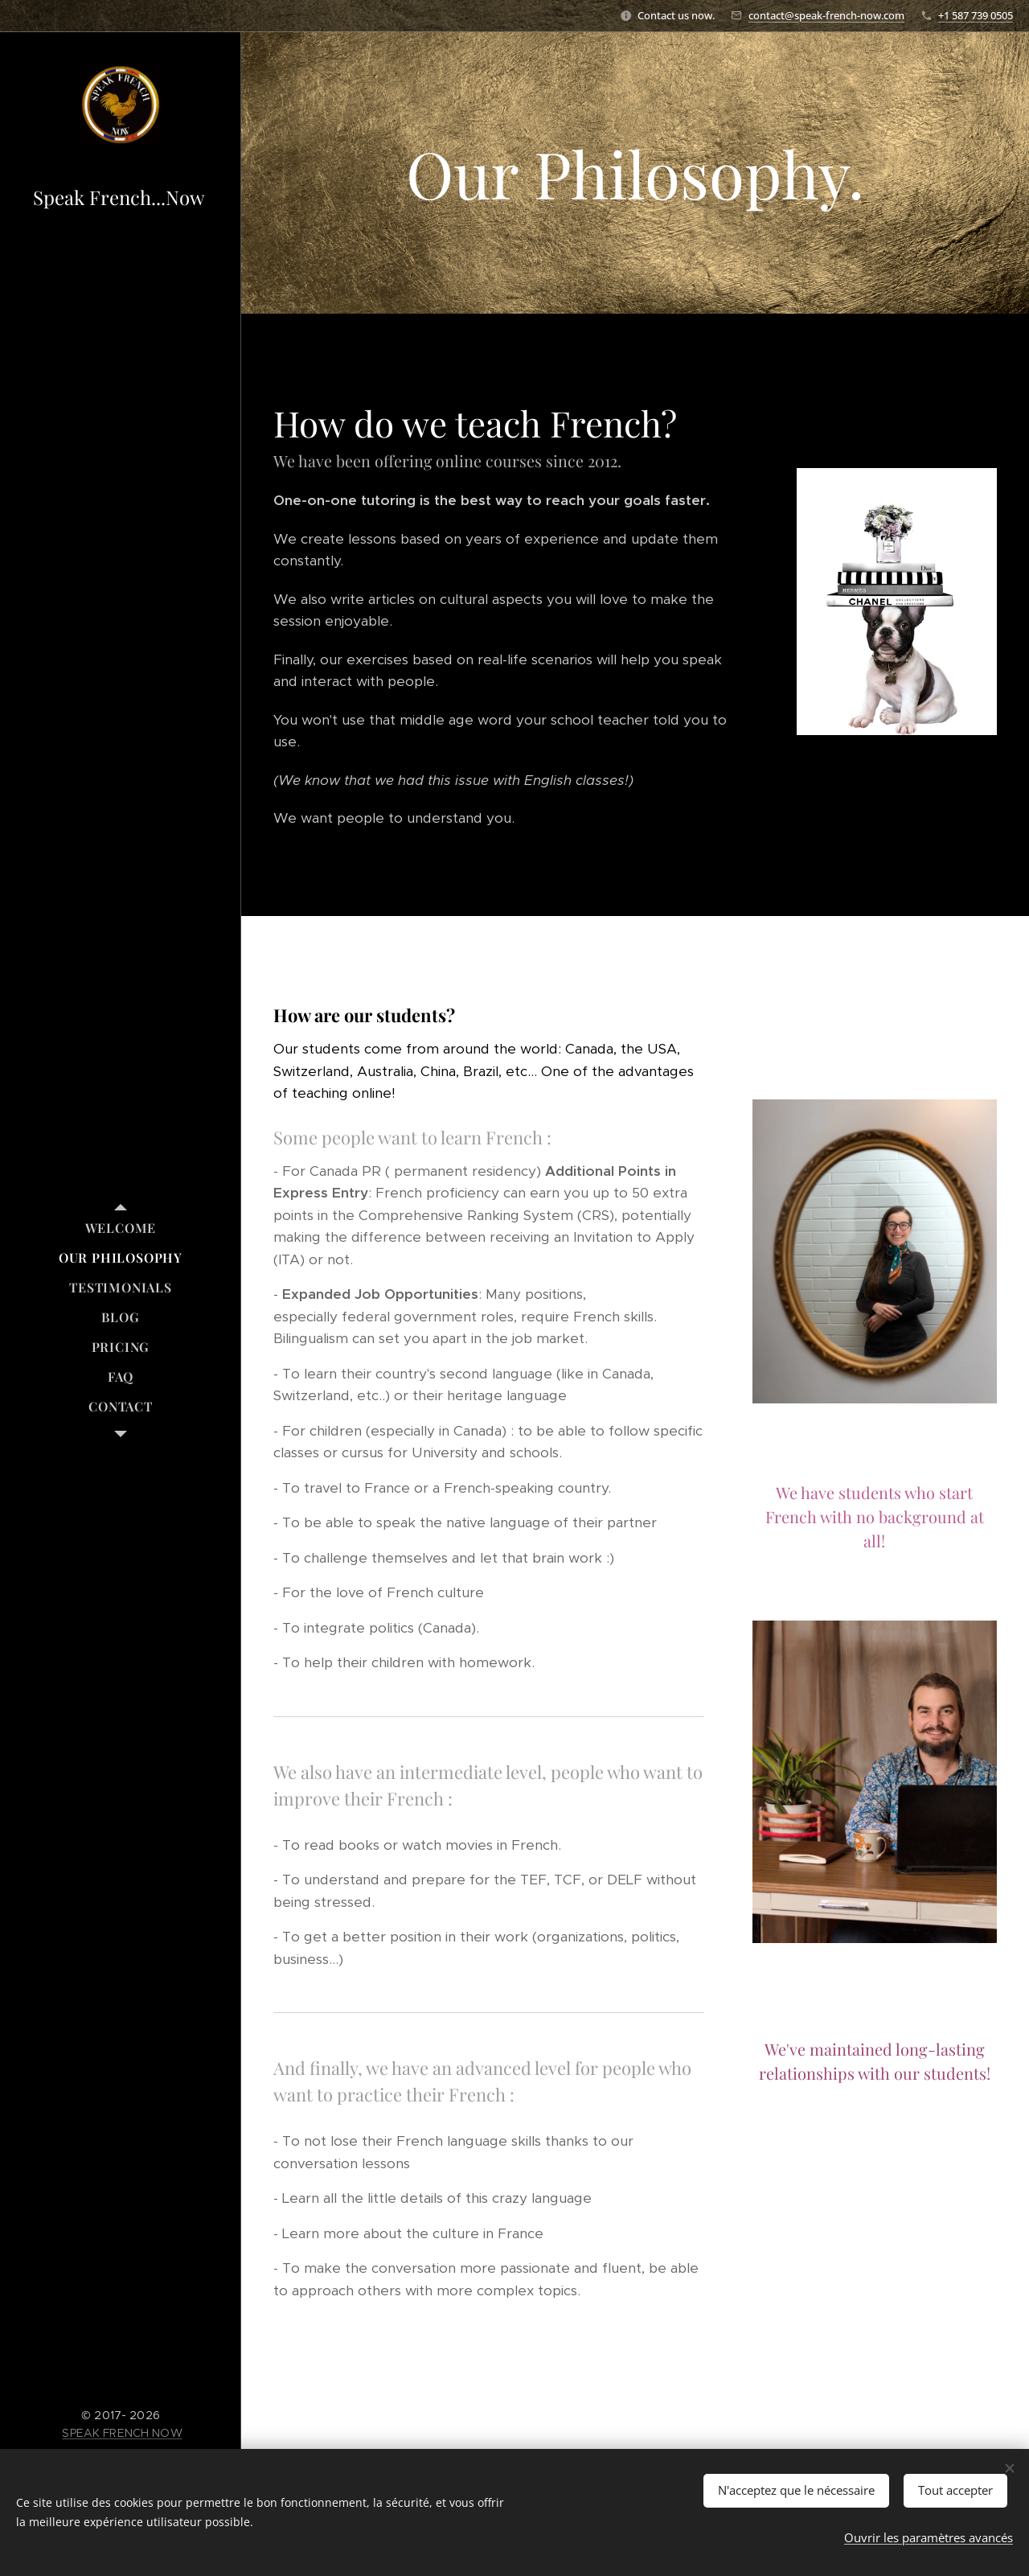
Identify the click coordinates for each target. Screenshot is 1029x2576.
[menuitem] (120, 1227)
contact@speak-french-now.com (826, 15)
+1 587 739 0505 (975, 15)
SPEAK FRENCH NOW (122, 2433)
